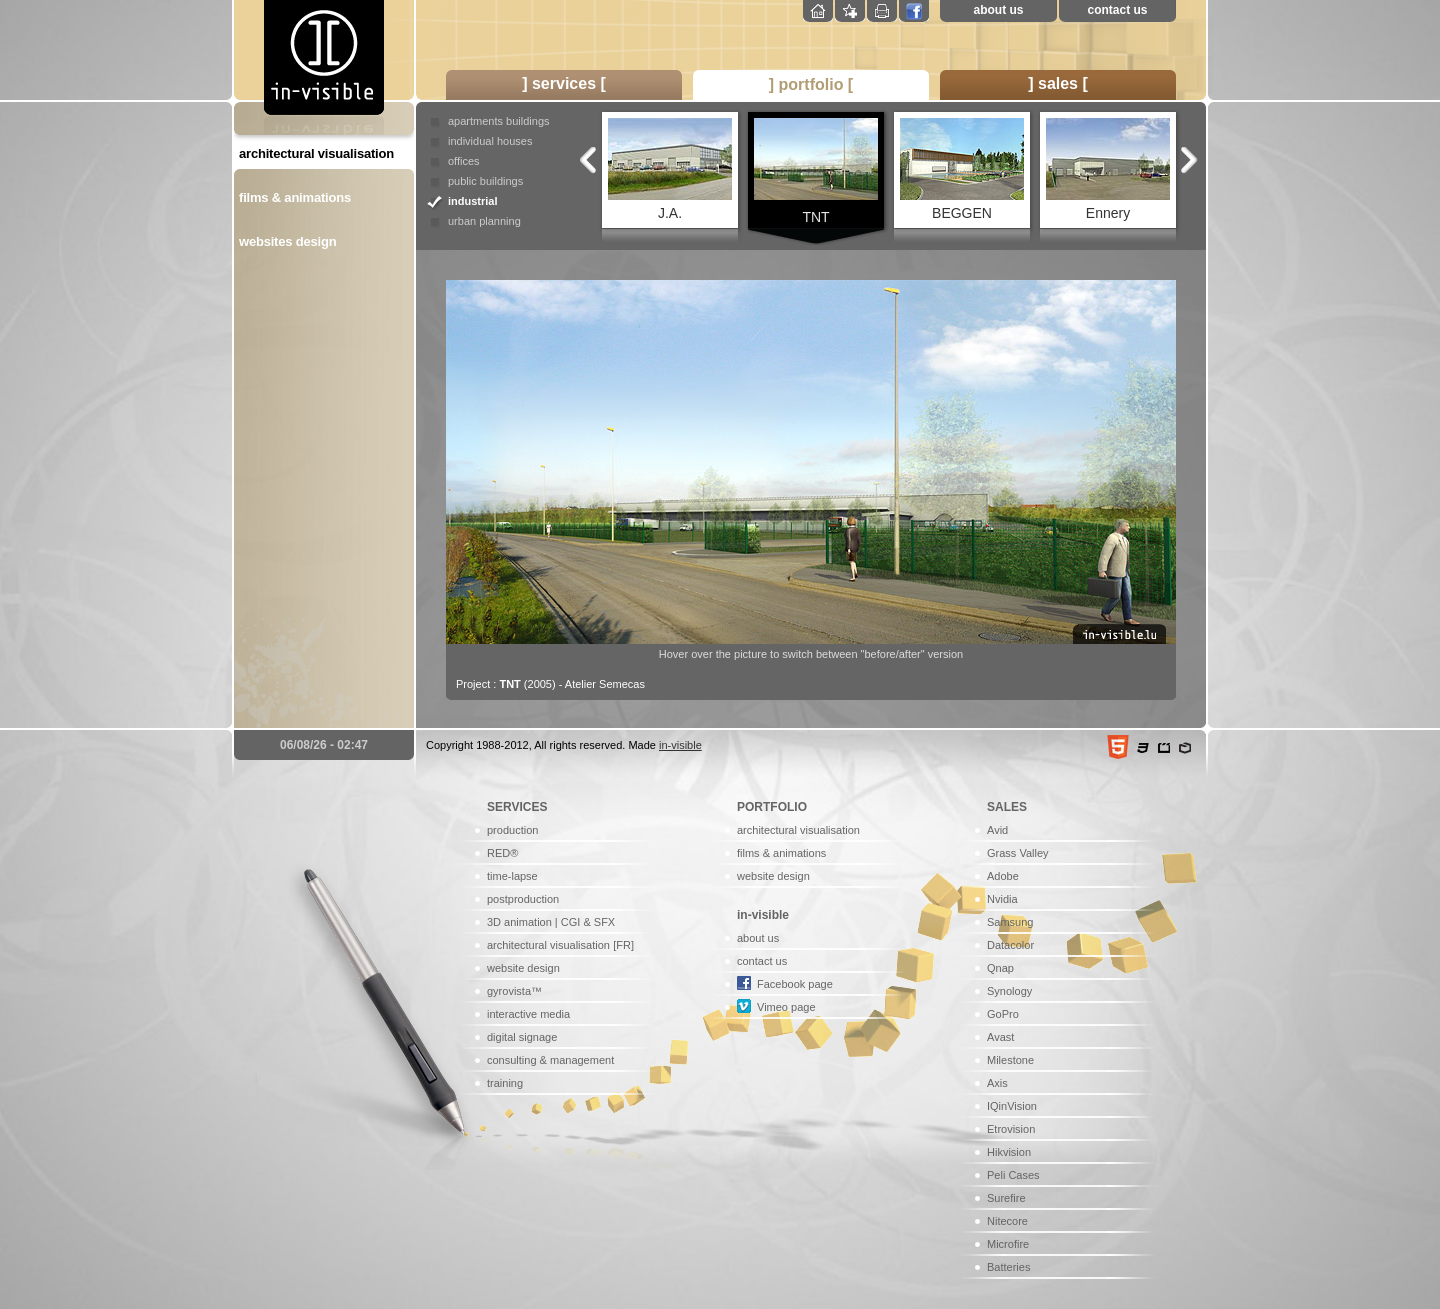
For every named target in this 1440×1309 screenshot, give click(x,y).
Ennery (1108, 169)
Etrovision (1011, 1129)
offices (464, 161)
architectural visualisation (316, 153)
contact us (1117, 10)
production (512, 830)
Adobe (1003, 876)
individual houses (490, 141)
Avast (1000, 1037)
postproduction (523, 899)
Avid (997, 830)
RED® (502, 853)
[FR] (623, 945)
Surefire (1006, 1198)
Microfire (1008, 1244)
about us (999, 10)
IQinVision (1012, 1106)
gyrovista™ (514, 991)
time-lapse (512, 876)
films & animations (295, 197)
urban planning (484, 221)
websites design (287, 241)
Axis (997, 1083)
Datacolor (1010, 945)
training (505, 1083)
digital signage (522, 1037)
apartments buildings (499, 121)
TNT (816, 171)
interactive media (528, 1014)
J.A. (670, 169)
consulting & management (550, 1060)
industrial (473, 201)
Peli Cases (1013, 1175)
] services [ (564, 83)
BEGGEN (962, 169)
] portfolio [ (811, 84)
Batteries (1008, 1267)
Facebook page (795, 984)
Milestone (1010, 1060)
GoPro (1003, 1014)
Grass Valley (1018, 853)
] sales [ (1058, 83)
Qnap (1000, 968)
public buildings (485, 181)
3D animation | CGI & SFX (551, 922)
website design (523, 968)
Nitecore (1007, 1221)
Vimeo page (786, 1007)
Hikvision (1009, 1152)
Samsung (1010, 922)
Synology (1009, 991)
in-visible (680, 745)
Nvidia (1002, 899)
